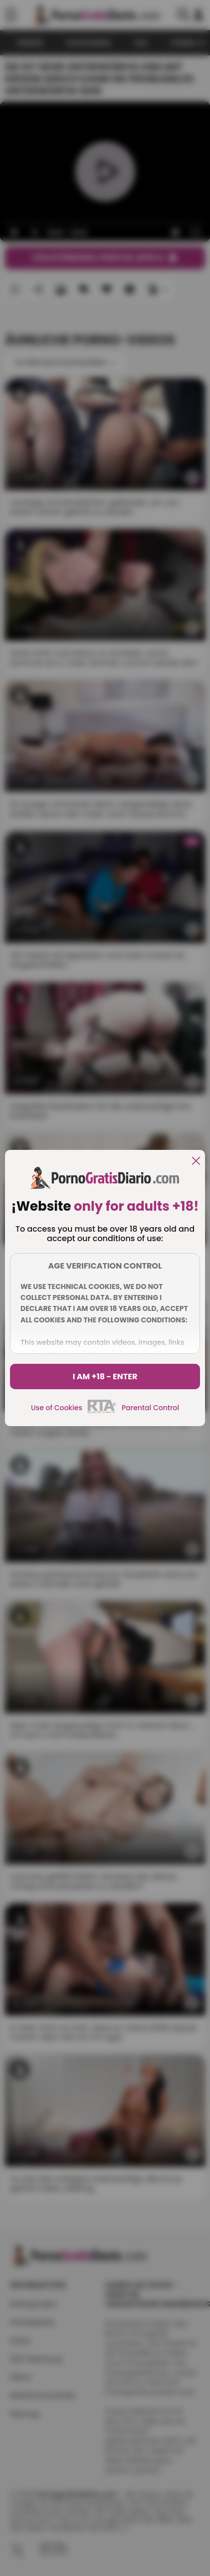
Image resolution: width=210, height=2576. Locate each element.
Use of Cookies (56, 1408)
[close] (196, 1161)
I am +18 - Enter (105, 1376)
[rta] (102, 1412)
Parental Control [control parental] (150, 1408)
